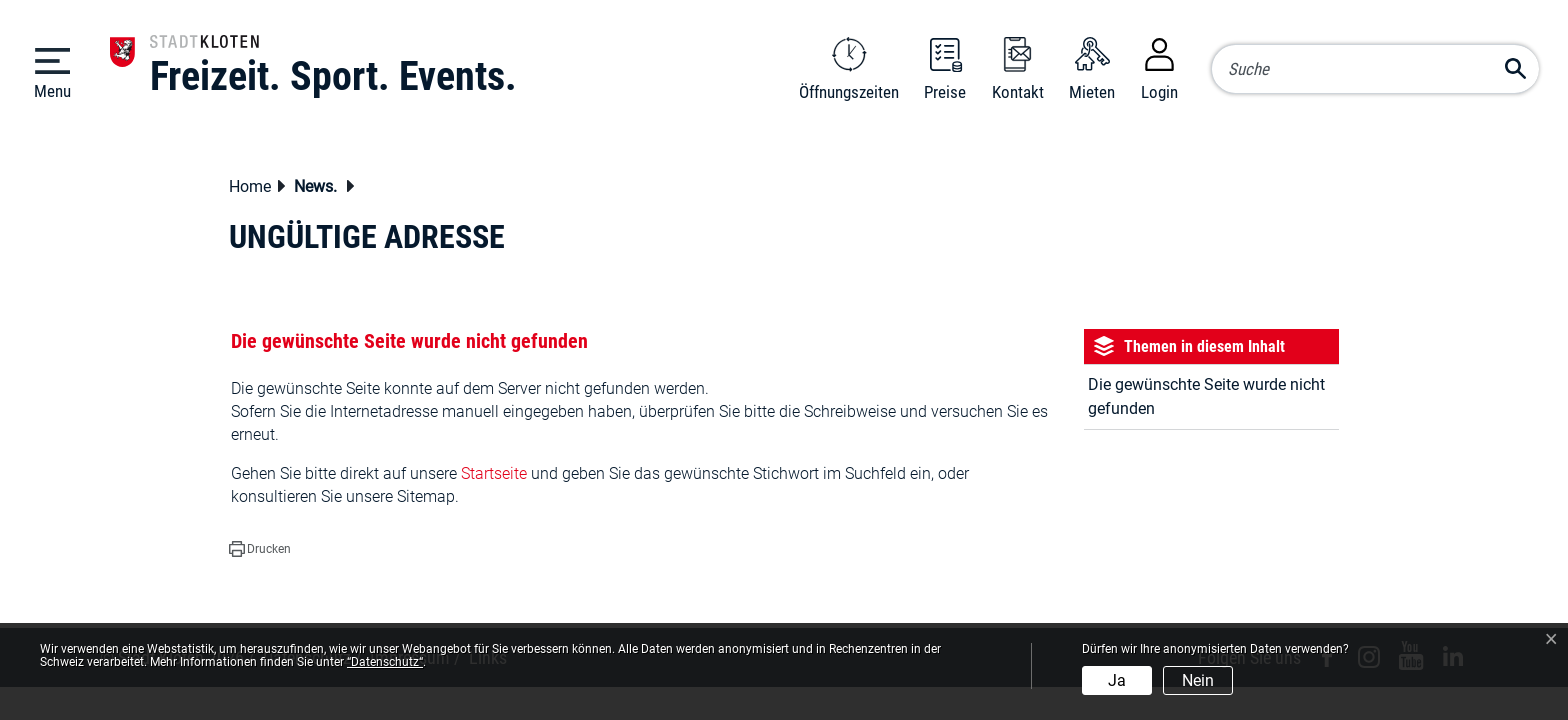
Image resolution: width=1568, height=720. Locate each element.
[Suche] (1375, 69)
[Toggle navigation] (52, 72)
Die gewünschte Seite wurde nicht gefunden (1206, 396)
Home (250, 186)
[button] (321, 188)
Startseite (494, 473)
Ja (1117, 680)
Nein (1198, 680)
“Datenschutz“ (385, 662)
